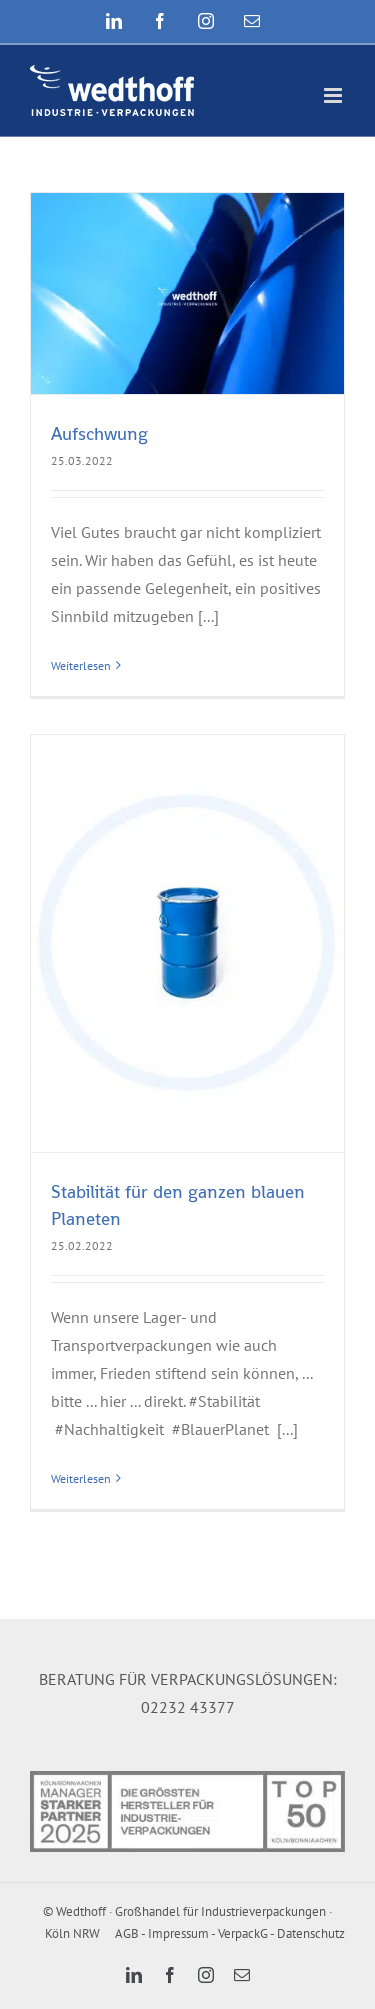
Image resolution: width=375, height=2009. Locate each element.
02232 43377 (188, 1707)
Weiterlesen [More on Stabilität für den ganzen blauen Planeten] (81, 1478)
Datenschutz (311, 1933)
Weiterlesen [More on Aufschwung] (81, 665)
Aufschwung (99, 433)
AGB (127, 1933)
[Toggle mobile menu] (334, 95)
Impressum (178, 1933)
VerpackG (243, 1933)
